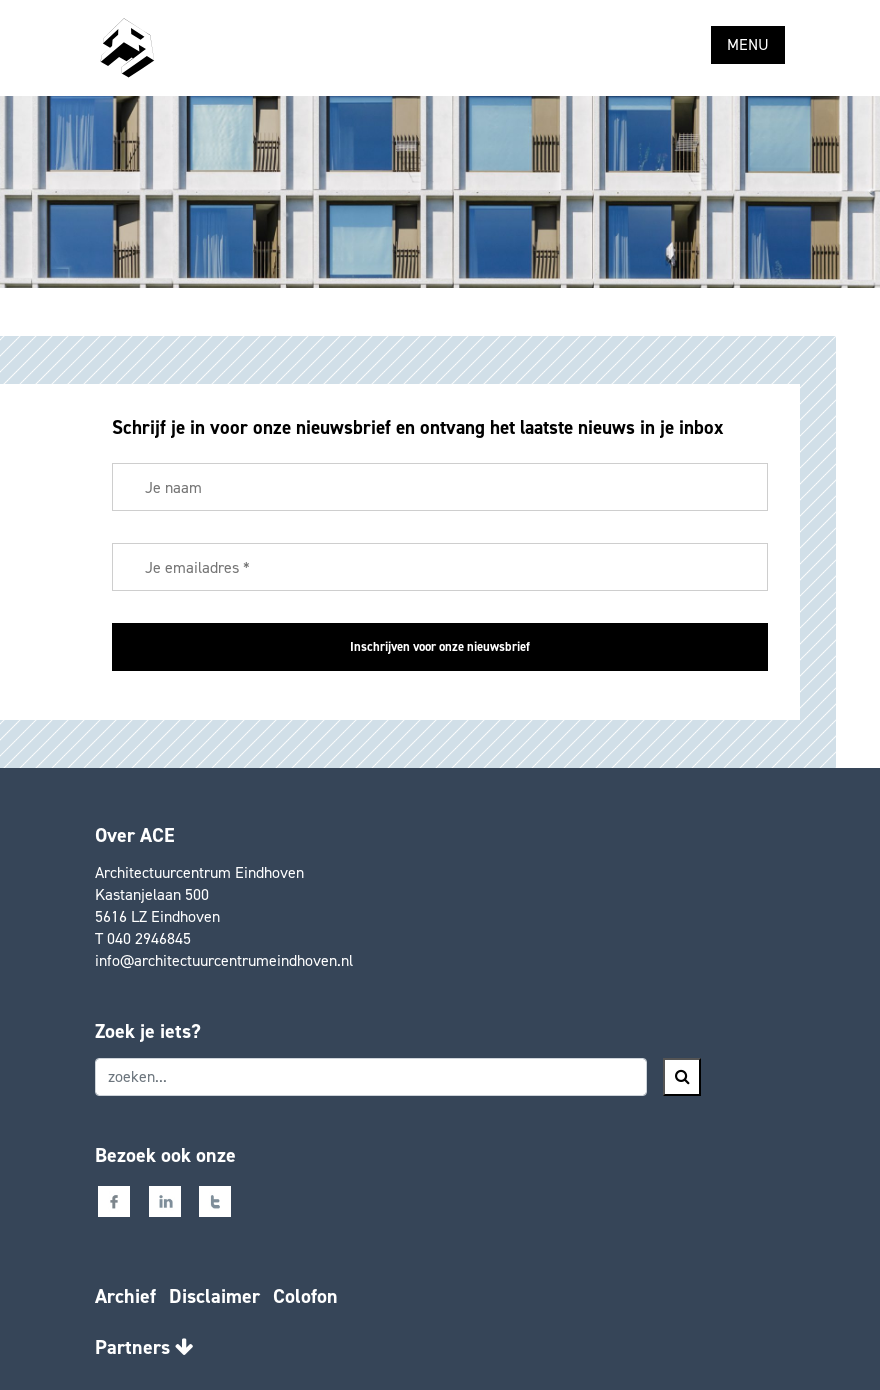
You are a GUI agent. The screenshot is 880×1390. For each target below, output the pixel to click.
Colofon (305, 1296)
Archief (125, 1296)
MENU (748, 44)
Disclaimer (214, 1296)
